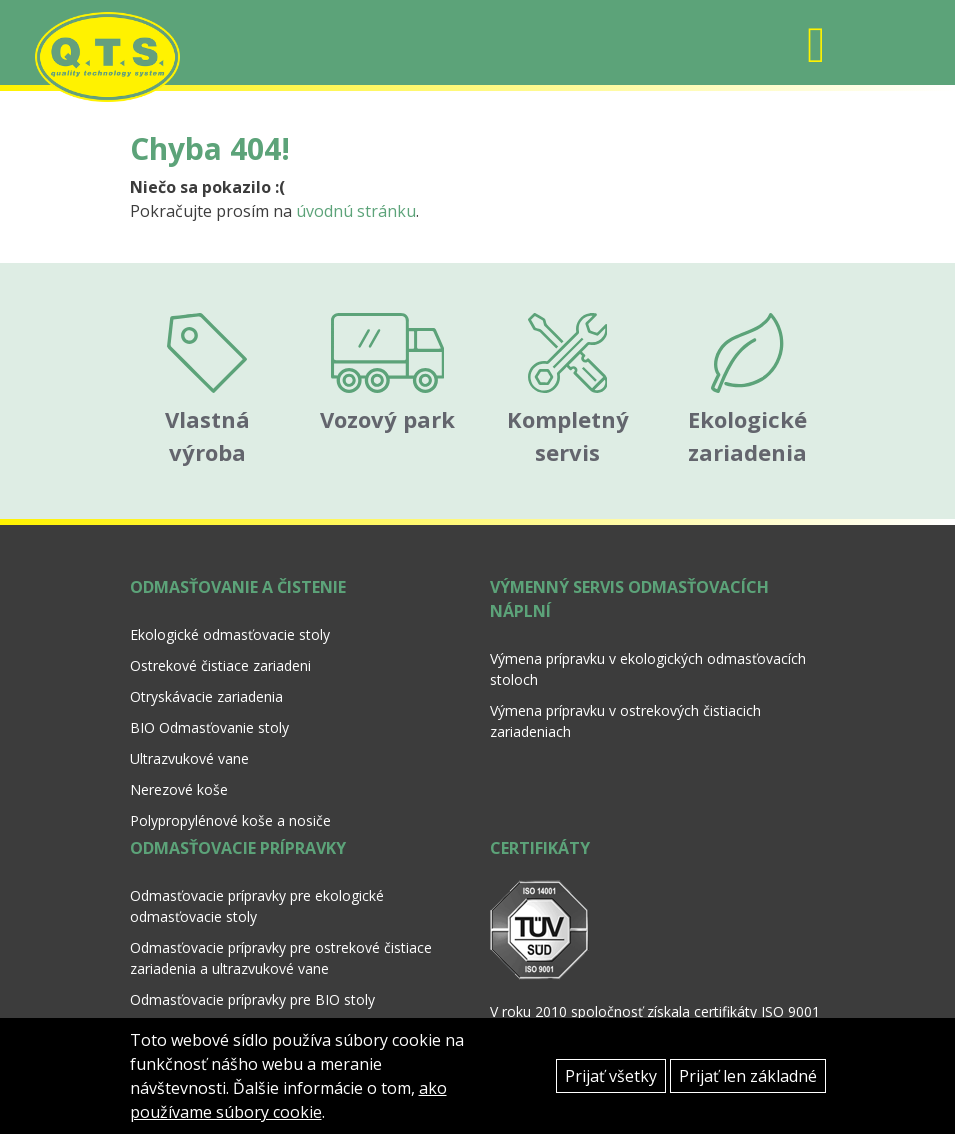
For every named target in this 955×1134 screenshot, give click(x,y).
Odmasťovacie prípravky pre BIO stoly (252, 999)
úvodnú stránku (356, 211)
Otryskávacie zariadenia (206, 696)
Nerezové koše (179, 789)
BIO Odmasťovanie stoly (209, 727)
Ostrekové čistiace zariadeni (220, 665)
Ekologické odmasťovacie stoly (230, 634)
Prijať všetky (611, 1076)
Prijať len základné (748, 1076)
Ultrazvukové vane (189, 758)
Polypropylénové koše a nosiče (230, 820)
